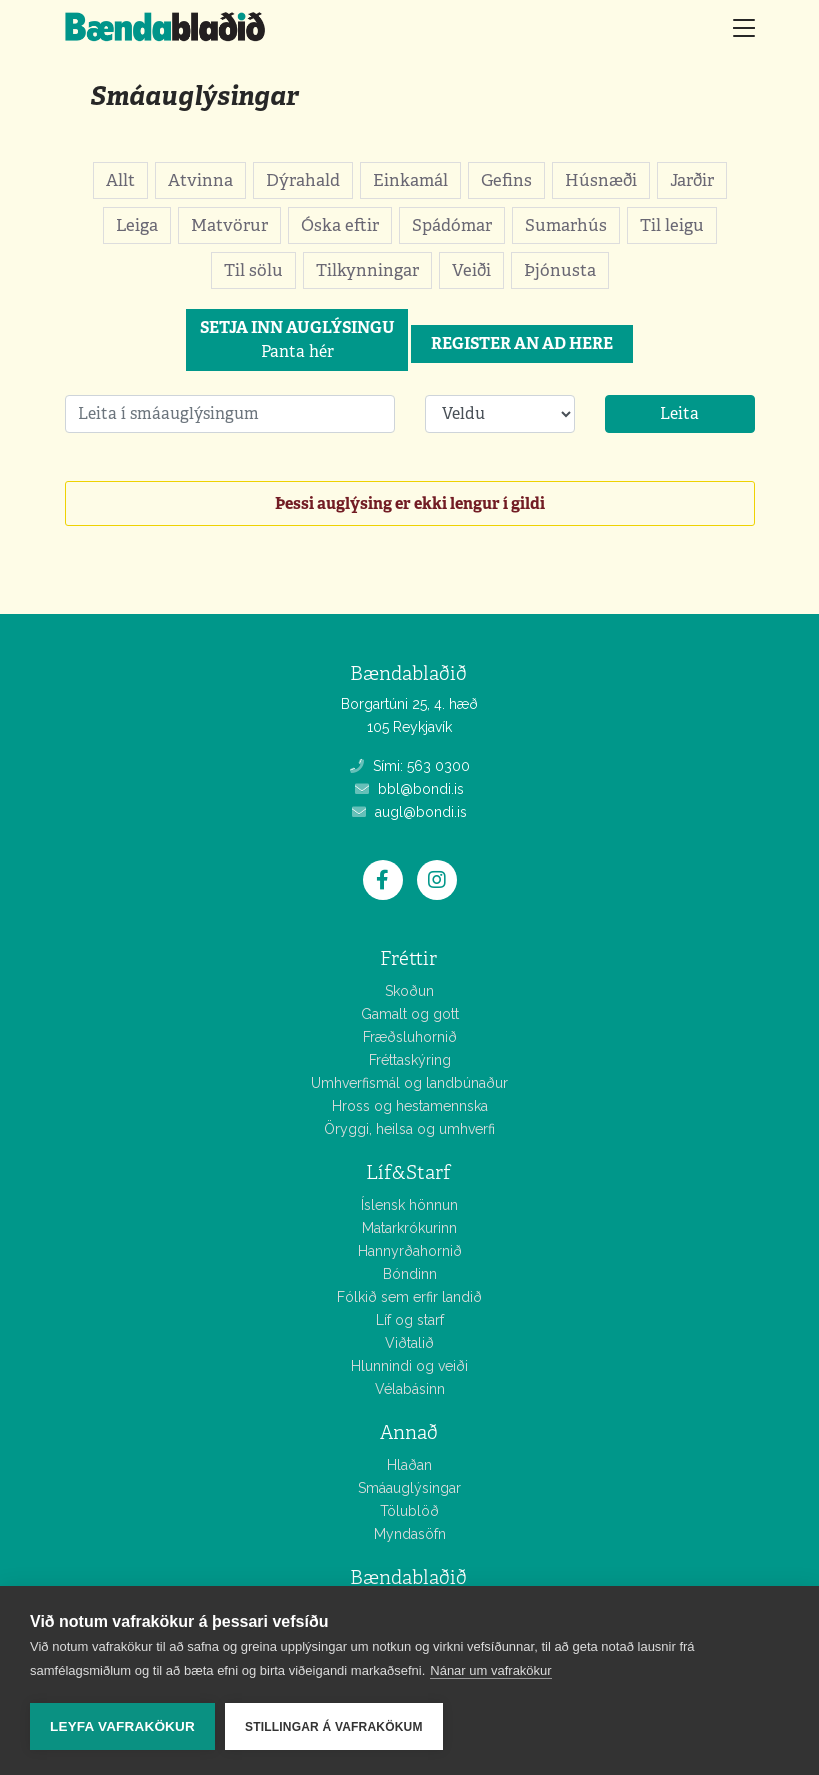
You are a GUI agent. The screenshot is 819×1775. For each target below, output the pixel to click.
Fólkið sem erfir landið (409, 1297)
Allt (120, 180)
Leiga (137, 225)
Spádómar (452, 225)
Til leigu (672, 225)
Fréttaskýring (410, 1060)
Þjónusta (560, 270)
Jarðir (692, 180)
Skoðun (409, 991)
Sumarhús (566, 225)
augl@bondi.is (409, 812)
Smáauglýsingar (194, 95)
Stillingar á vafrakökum (334, 1727)
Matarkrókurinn (409, 1228)
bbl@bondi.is (409, 789)
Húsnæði (601, 180)
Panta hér (297, 339)
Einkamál (410, 180)
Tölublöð (409, 1511)
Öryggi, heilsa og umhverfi (409, 1129)
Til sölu (253, 270)
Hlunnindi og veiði (409, 1366)
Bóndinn (410, 1274)
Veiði (471, 270)
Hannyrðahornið (410, 1251)
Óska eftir (340, 225)
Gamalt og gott (410, 1014)
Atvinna (200, 180)
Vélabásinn (410, 1389)
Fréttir (408, 958)
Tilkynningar (367, 270)
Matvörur (229, 225)
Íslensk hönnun (409, 1205)
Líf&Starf (408, 1172)
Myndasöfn (410, 1534)
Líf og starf (410, 1320)
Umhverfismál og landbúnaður (409, 1083)
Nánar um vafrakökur (490, 1670)
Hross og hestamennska (410, 1106)
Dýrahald (303, 180)
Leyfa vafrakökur (122, 1726)
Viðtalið (409, 1343)
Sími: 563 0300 (410, 766)
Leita (679, 413)
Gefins (506, 180)
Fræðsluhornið (410, 1037)
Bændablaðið (408, 1577)
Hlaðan (409, 1465)
